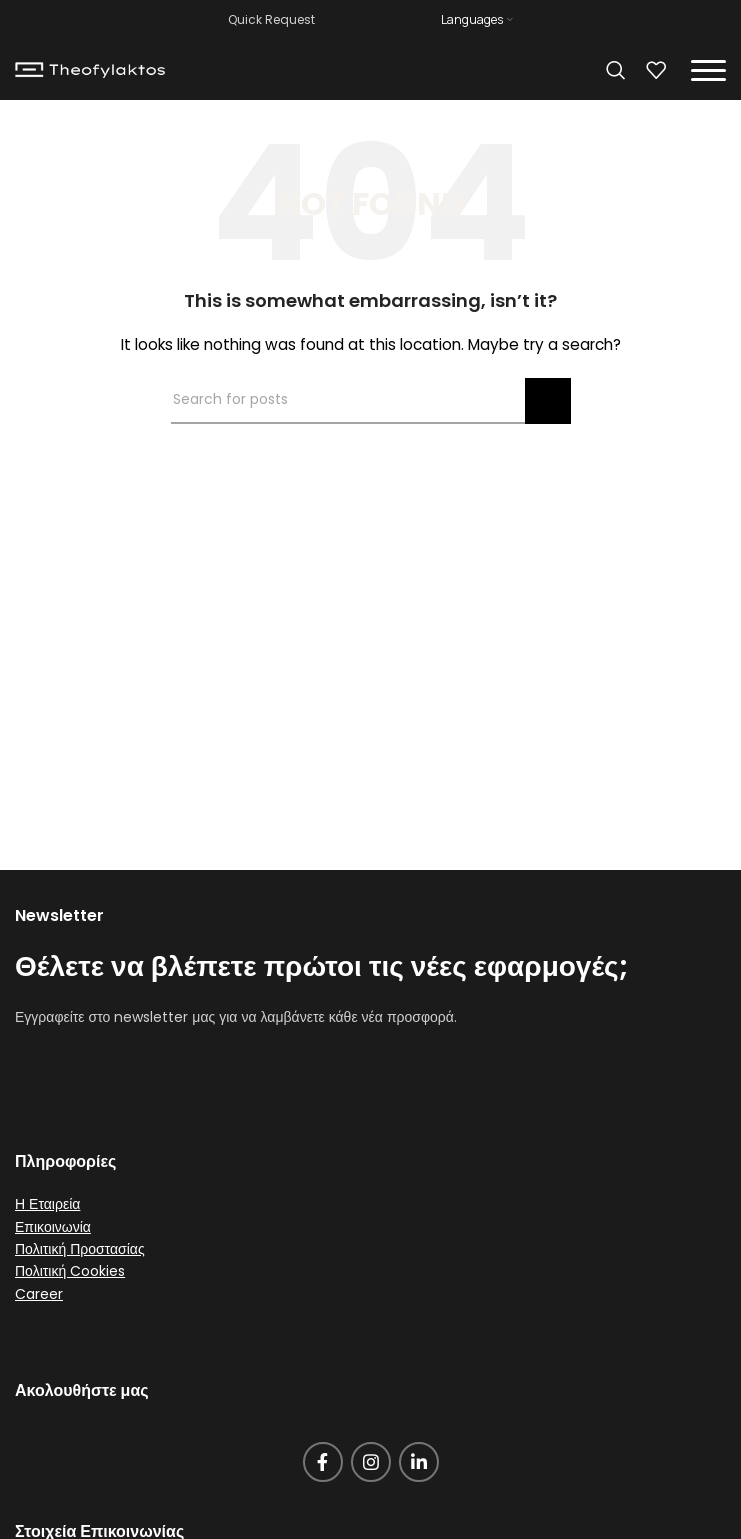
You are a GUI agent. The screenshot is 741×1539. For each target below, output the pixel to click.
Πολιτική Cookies (70, 1271)
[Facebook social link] (323, 1462)
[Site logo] (90, 69)
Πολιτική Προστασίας (80, 1249)
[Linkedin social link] (419, 1462)
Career (39, 1294)
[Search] (616, 70)
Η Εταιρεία (47, 1204)
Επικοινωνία (53, 1227)
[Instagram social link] (371, 1462)
